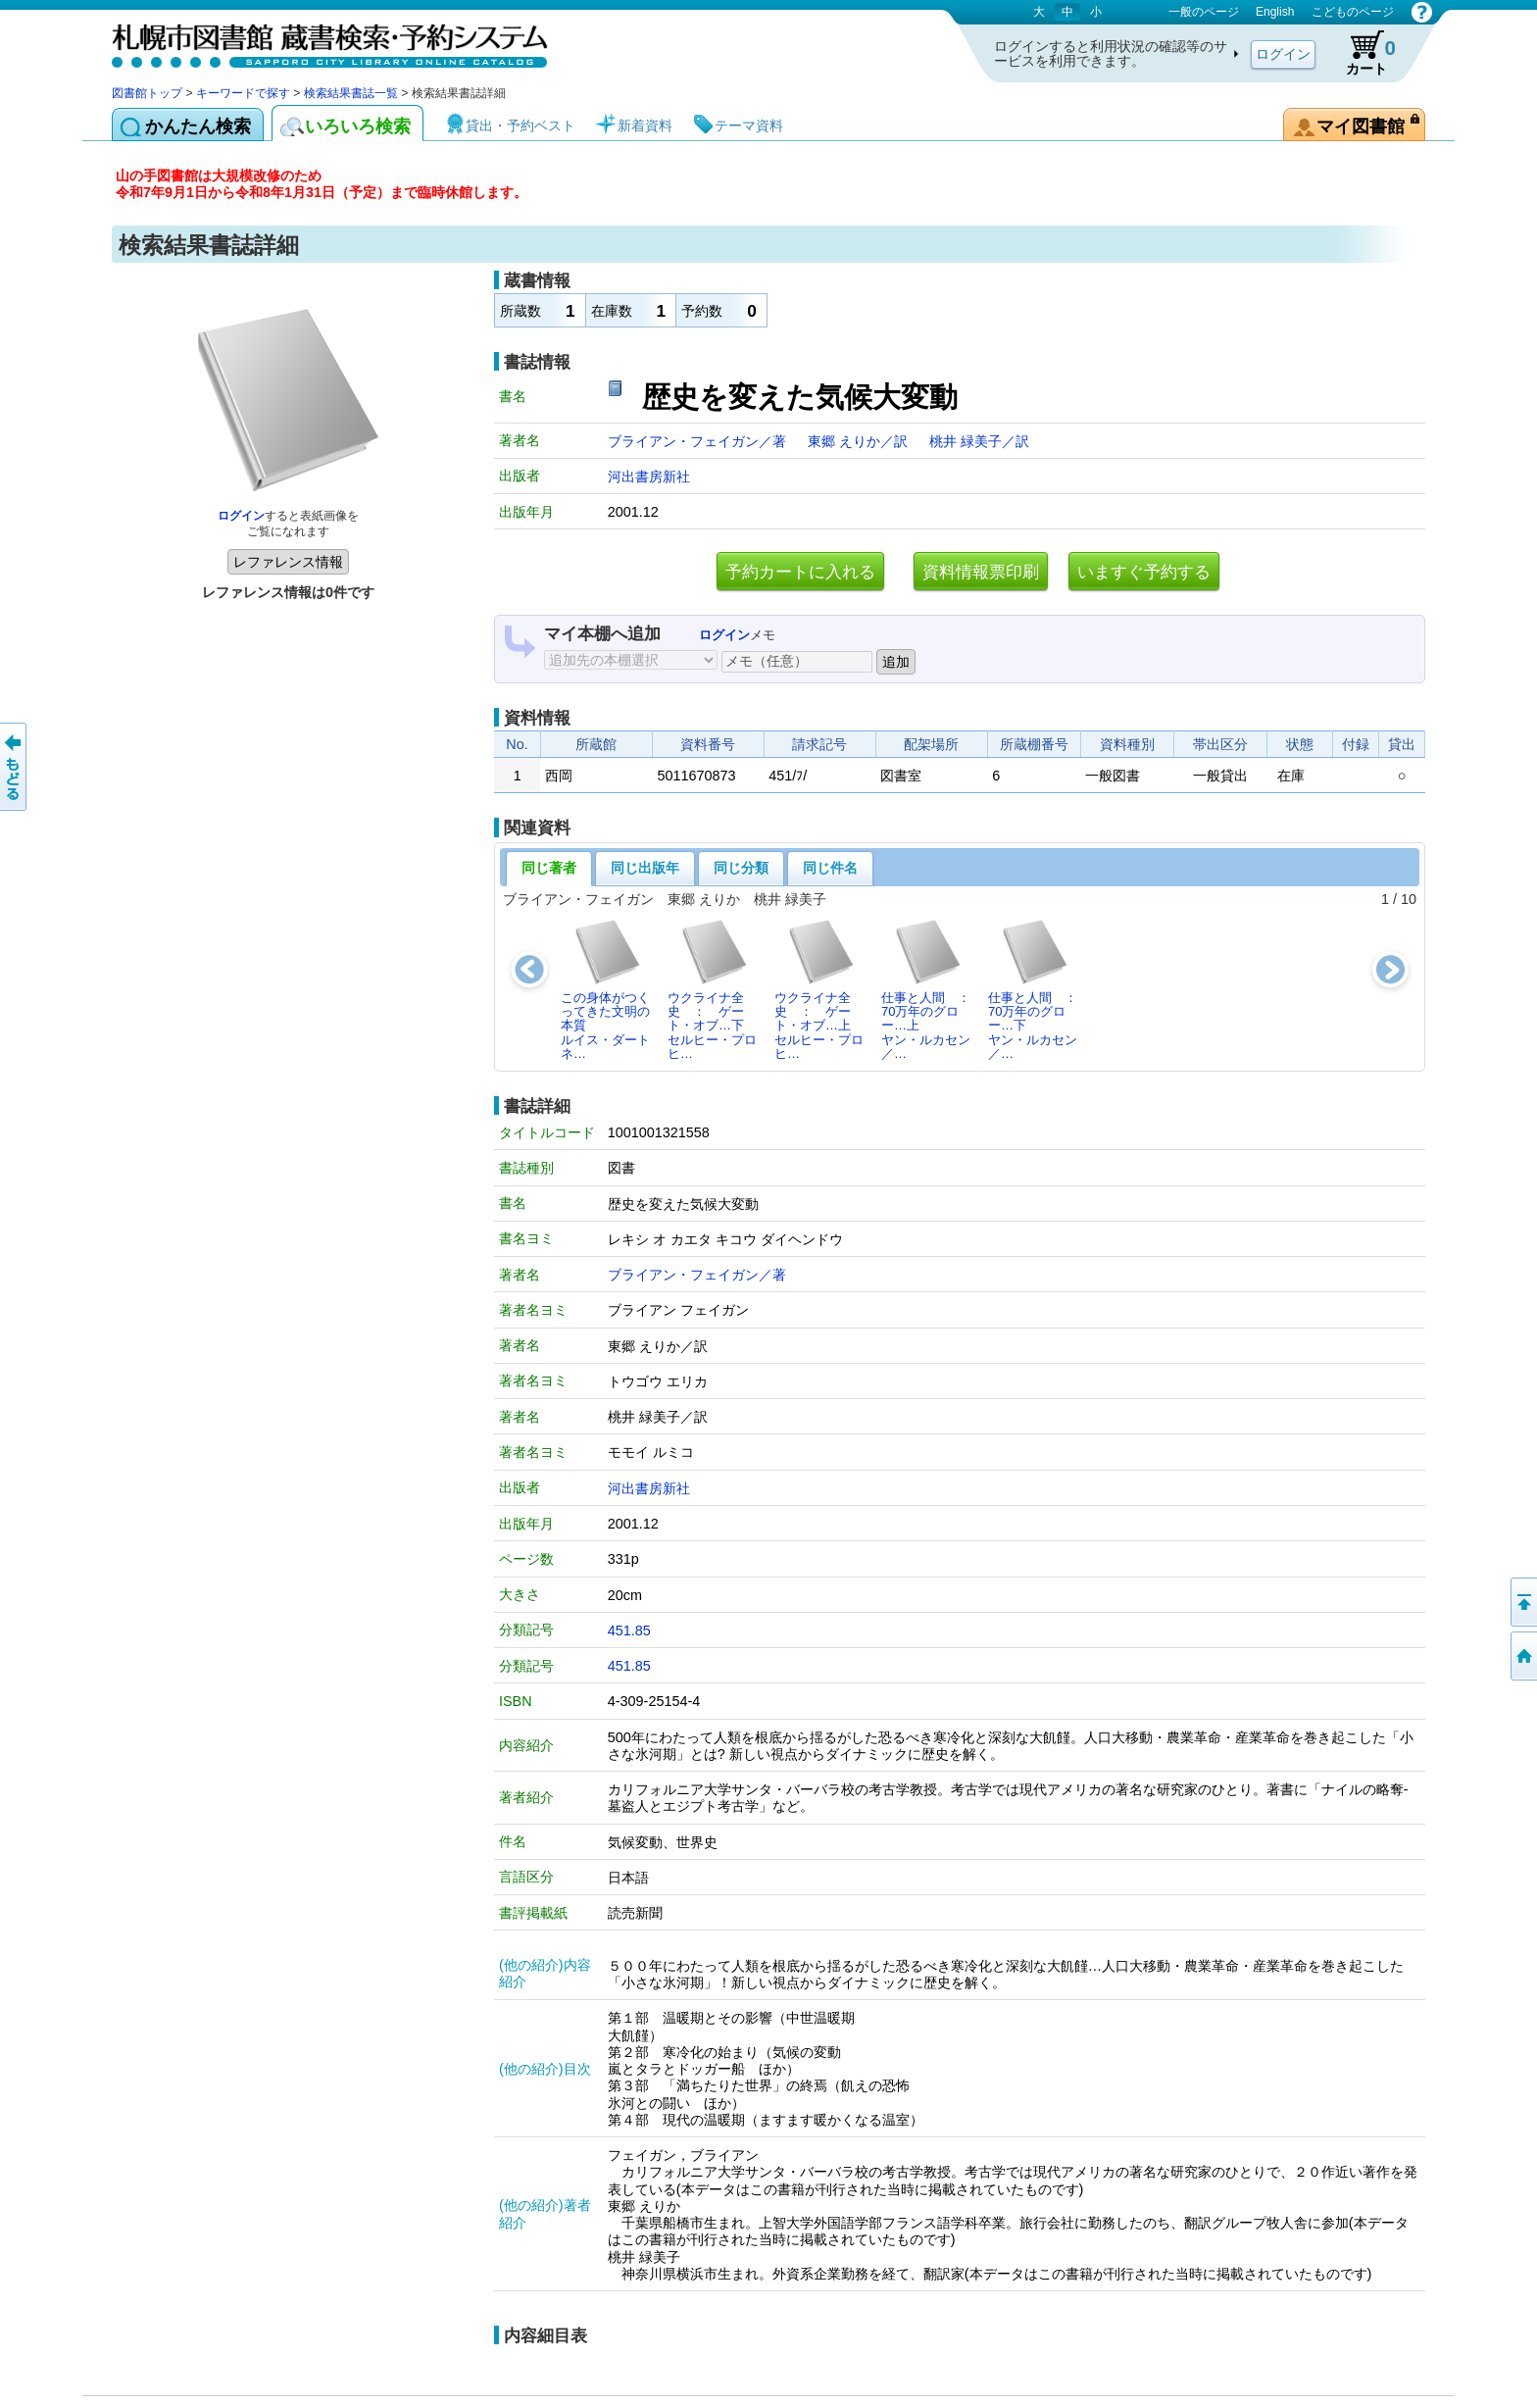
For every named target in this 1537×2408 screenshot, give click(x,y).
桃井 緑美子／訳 (979, 441)
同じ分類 (741, 868)
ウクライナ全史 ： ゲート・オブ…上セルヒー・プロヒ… (819, 989)
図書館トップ (147, 93)
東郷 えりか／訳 (860, 441)
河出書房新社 (649, 476)
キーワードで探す (243, 93)
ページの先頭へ (1522, 1602)
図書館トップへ (1522, 1656)
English (1275, 12)
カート (1361, 52)
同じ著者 (548, 868)
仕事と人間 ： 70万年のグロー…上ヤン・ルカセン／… (931, 989)
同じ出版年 (645, 868)
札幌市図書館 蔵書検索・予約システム (317, 41)
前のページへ (14, 767)
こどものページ (1353, 12)
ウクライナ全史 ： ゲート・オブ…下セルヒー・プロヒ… (712, 989)
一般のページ (1203, 12)
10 (1408, 899)
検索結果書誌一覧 (351, 93)
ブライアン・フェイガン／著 (699, 441)
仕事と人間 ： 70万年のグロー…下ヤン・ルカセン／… (1038, 989)
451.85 (629, 1630)
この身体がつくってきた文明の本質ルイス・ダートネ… (605, 989)
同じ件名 (830, 868)
